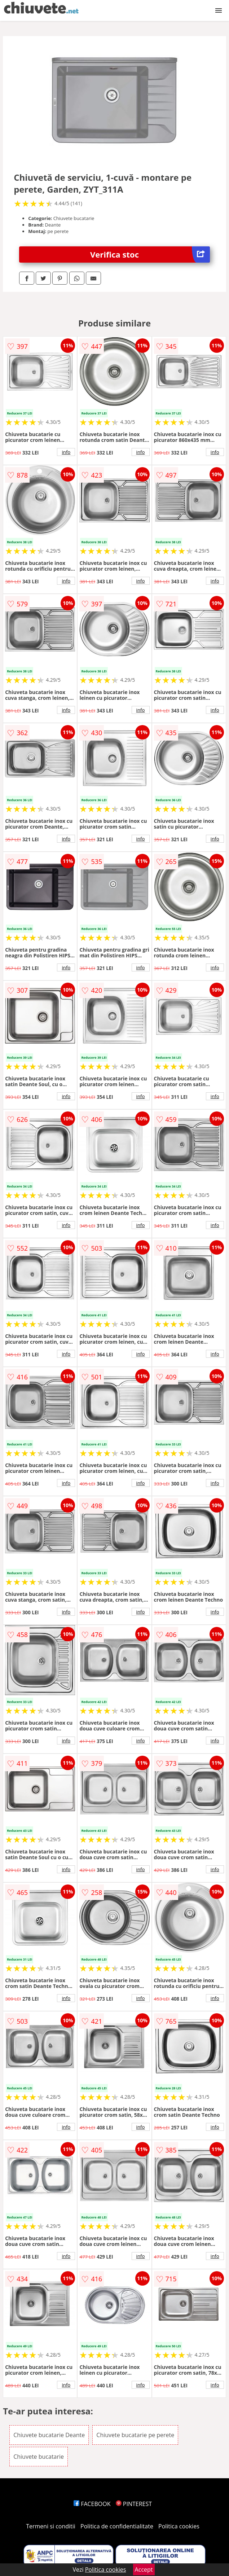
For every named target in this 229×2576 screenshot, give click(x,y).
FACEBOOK (92, 2504)
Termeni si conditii (50, 2526)
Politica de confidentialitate (116, 2526)
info (66, 452)
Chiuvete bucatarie (38, 2457)
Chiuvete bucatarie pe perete (135, 2435)
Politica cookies (178, 2526)
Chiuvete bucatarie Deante (49, 2435)
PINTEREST (134, 2504)
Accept (144, 2569)
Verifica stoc (150, 254)
